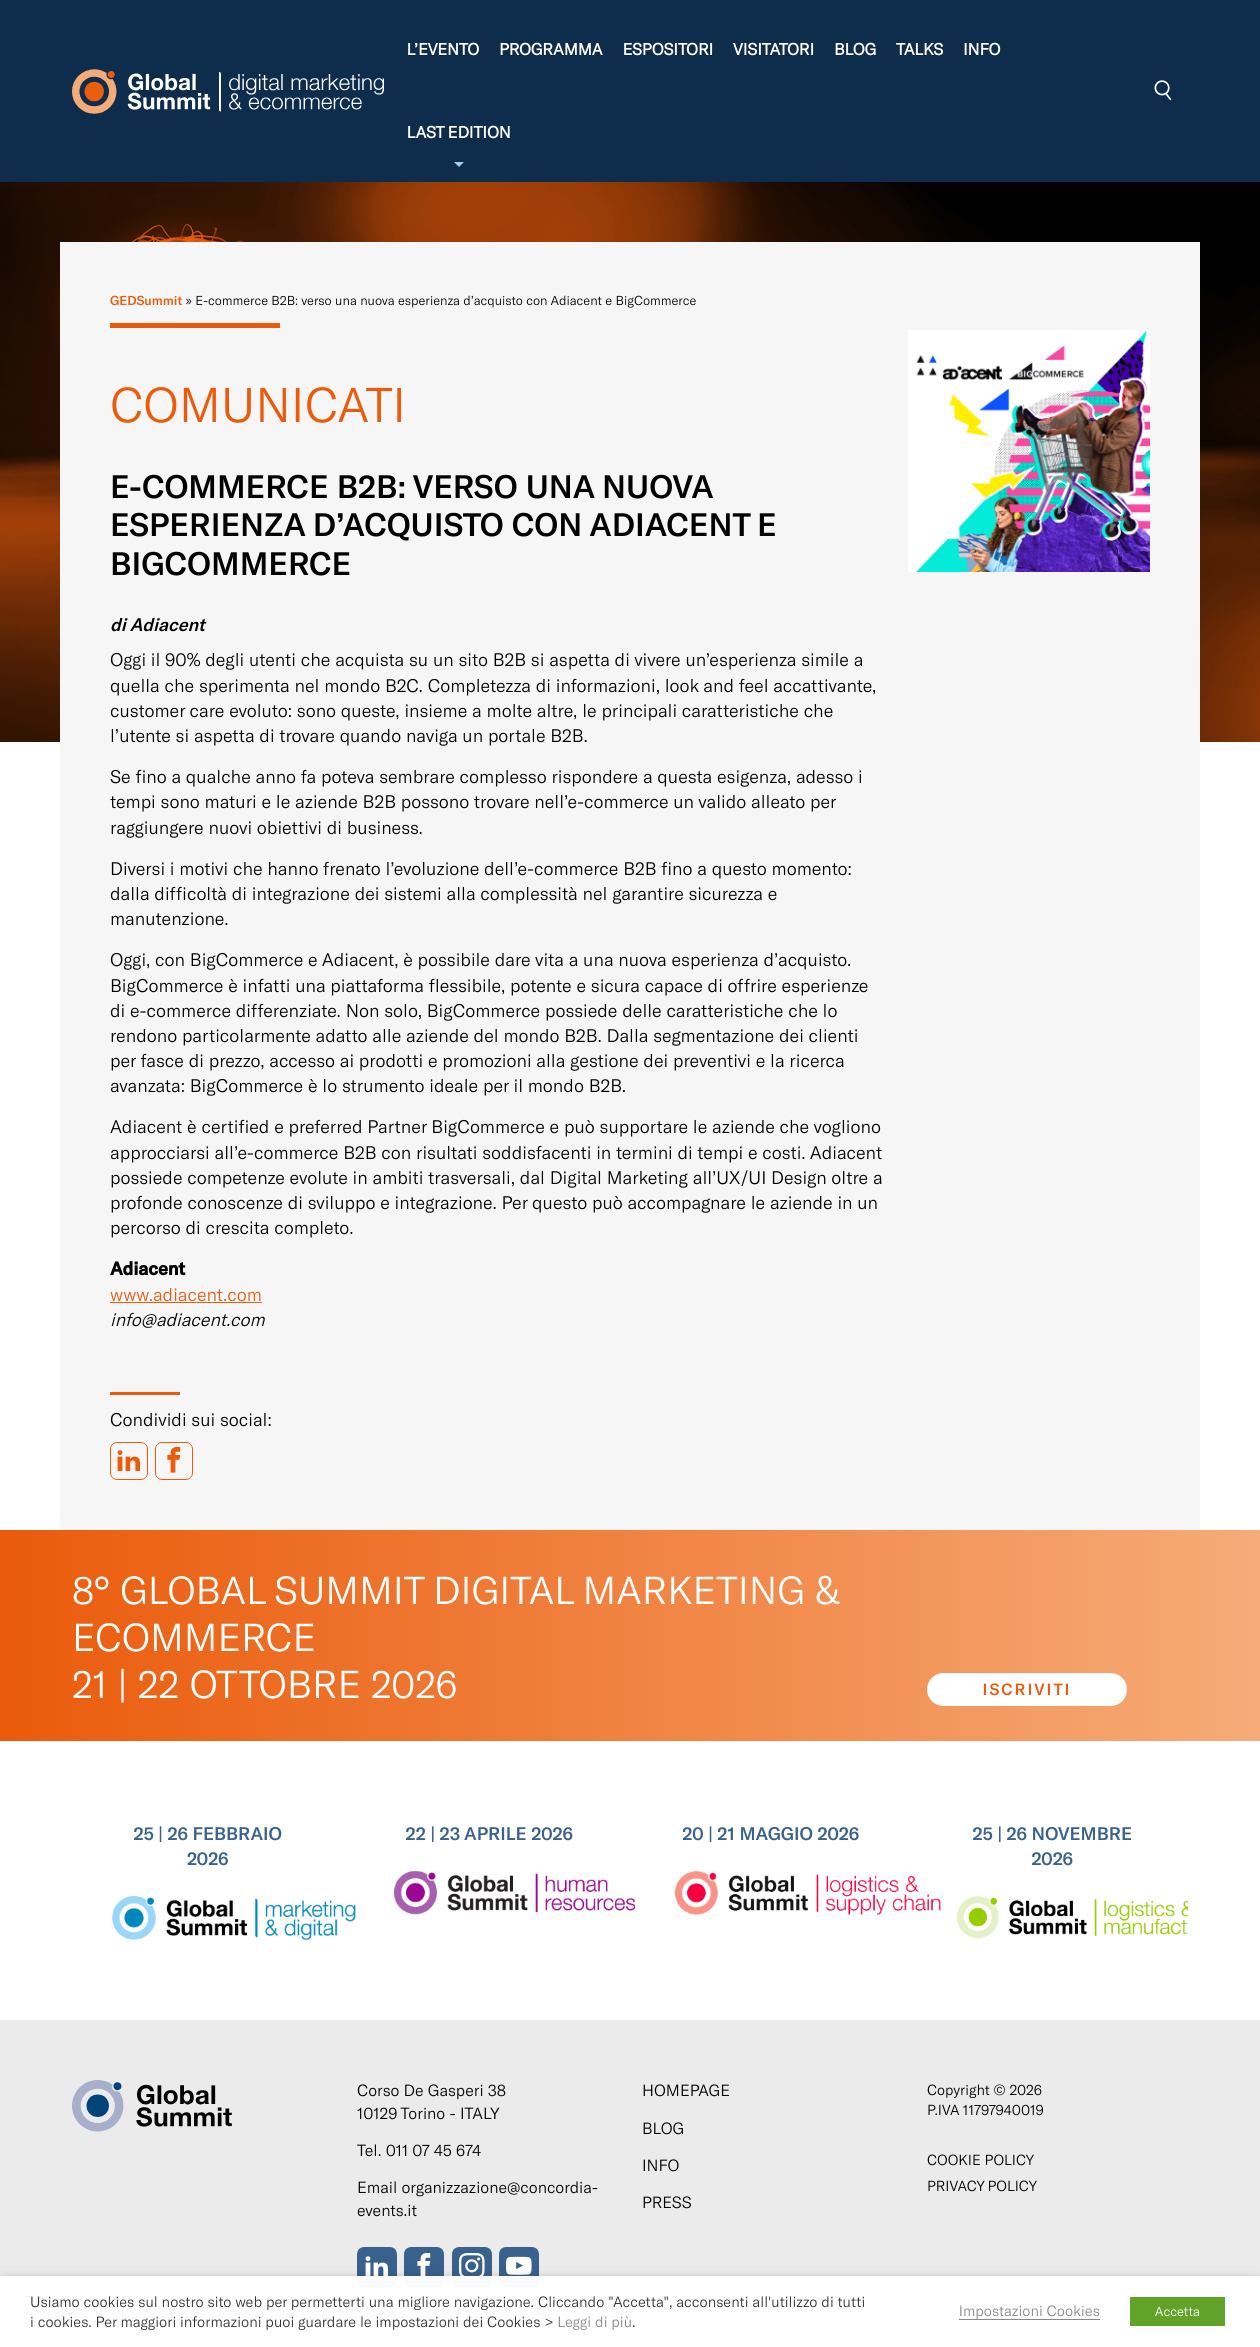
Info (981, 49)
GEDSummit (146, 300)
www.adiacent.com (186, 1294)
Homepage (686, 2090)
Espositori (667, 49)
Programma (550, 49)
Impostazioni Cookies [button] (1029, 2310)
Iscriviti (1027, 1689)
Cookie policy (980, 2159)
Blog (855, 49)
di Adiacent (157, 624)
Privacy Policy (982, 2185)
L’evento (442, 49)
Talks (919, 49)
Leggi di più (594, 2321)
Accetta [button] (1177, 2311)
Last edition (458, 147)
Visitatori (773, 49)
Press (667, 2202)
